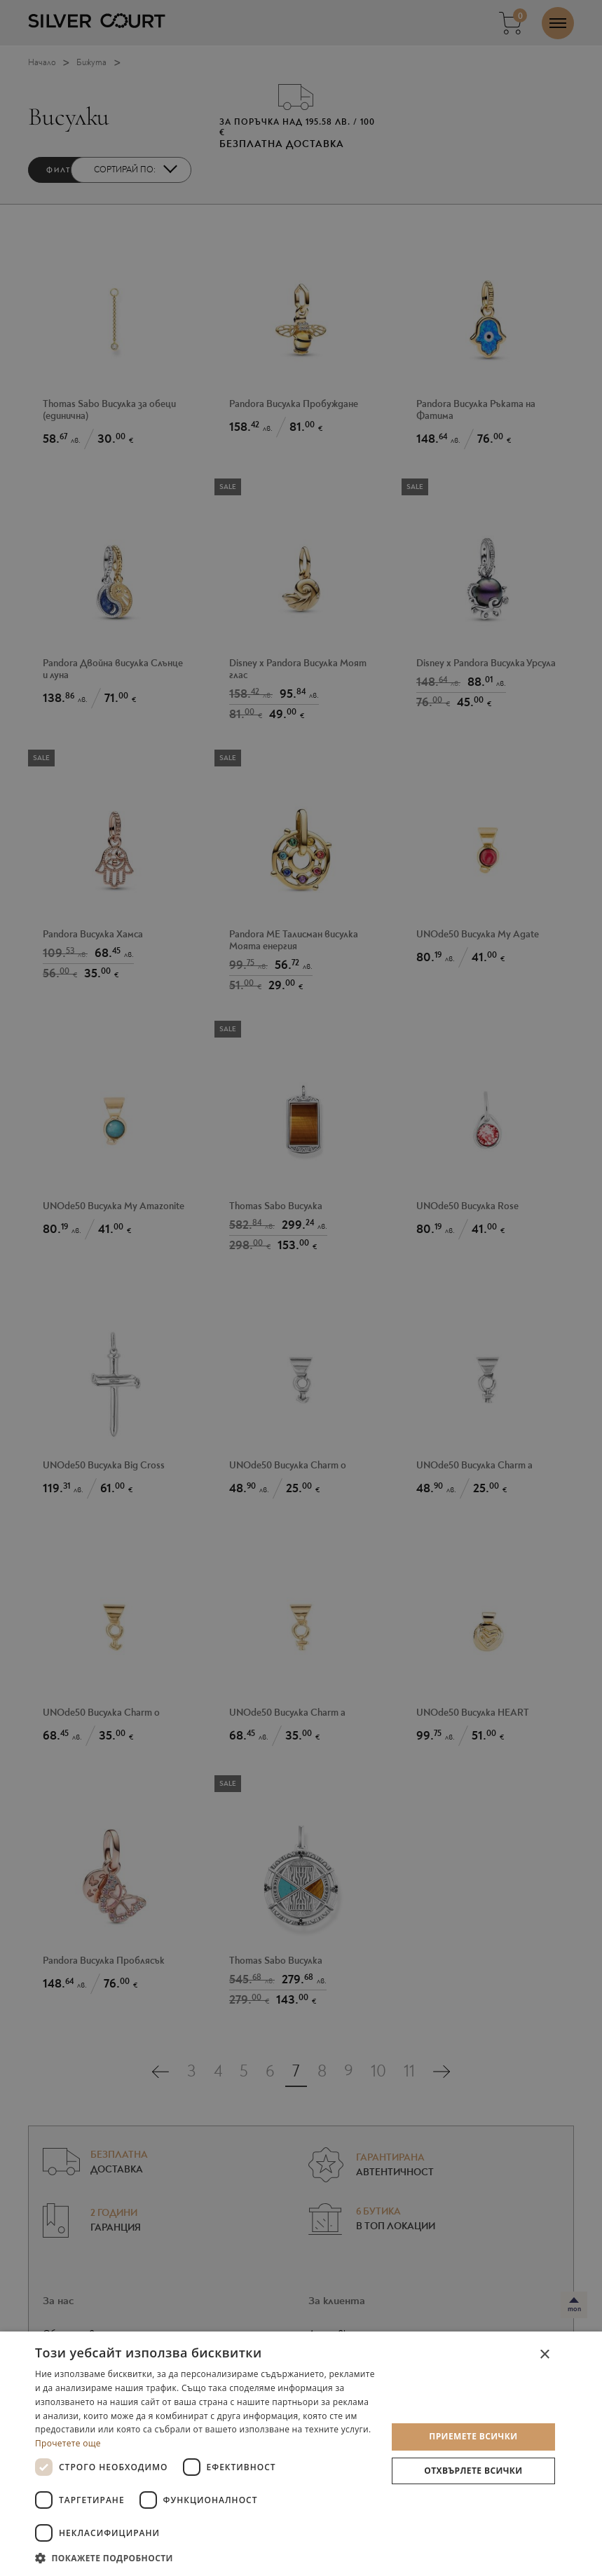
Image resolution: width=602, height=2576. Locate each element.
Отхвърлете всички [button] (473, 2471)
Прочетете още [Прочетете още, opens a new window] (68, 2443)
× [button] (544, 2355)
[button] (205, 2557)
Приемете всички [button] (473, 2436)
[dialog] (301, 2454)
